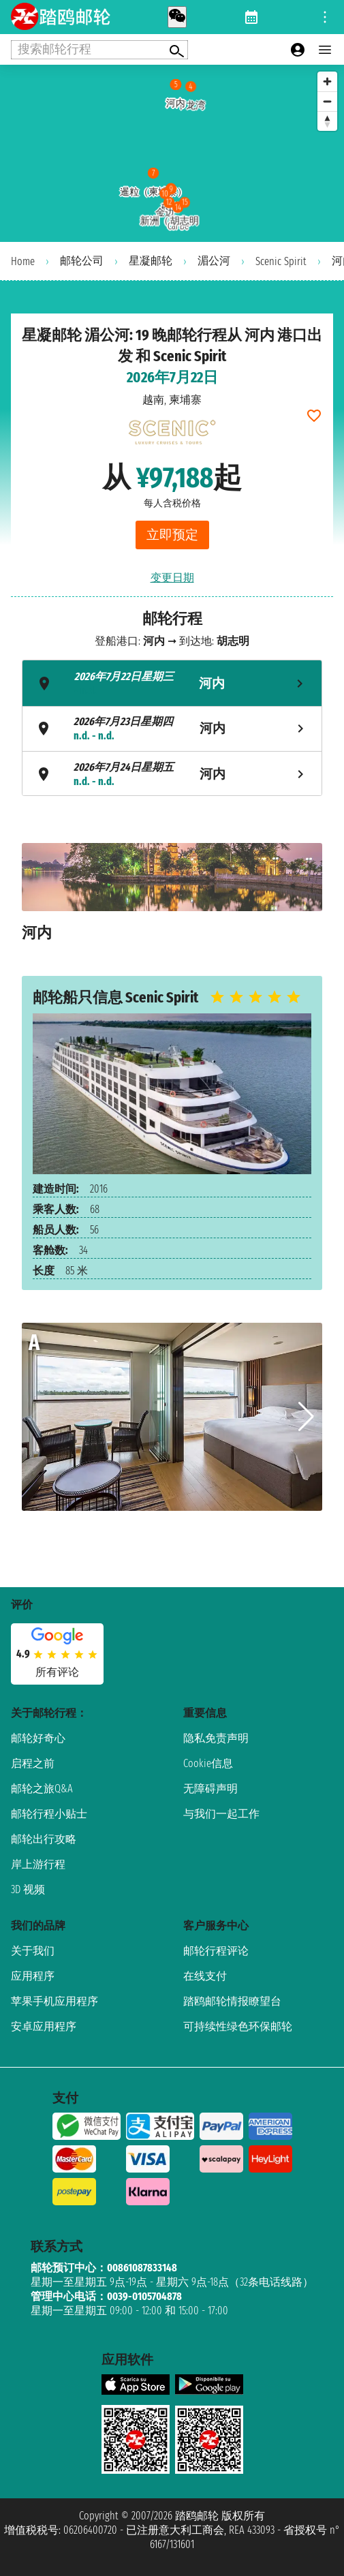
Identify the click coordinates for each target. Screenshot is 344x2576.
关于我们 (32, 1950)
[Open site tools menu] (325, 17)
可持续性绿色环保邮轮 (237, 2026)
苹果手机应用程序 (54, 2001)
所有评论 (57, 1672)
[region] (172, 153)
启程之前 (32, 1763)
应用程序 (32, 1975)
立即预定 (172, 534)
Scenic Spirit (281, 261)
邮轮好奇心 (38, 1738)
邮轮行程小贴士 (49, 1813)
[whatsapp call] (177, 17)
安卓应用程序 (43, 2026)
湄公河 (214, 260)
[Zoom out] (327, 101)
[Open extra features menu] (99, 49)
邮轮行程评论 (216, 1950)
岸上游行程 (38, 1864)
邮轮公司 (82, 260)
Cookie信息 (208, 1763)
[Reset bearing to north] (327, 121)
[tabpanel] (172, 898)
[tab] (172, 683)
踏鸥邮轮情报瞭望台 (232, 2001)
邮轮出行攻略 (43, 1839)
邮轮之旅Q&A (42, 1788)
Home (23, 261)
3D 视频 (28, 1889)
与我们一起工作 (221, 1813)
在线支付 (205, 1975)
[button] (306, 1417)
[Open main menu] (325, 50)
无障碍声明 (210, 1788)
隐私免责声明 (216, 1738)
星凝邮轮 (150, 260)
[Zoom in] (327, 81)
